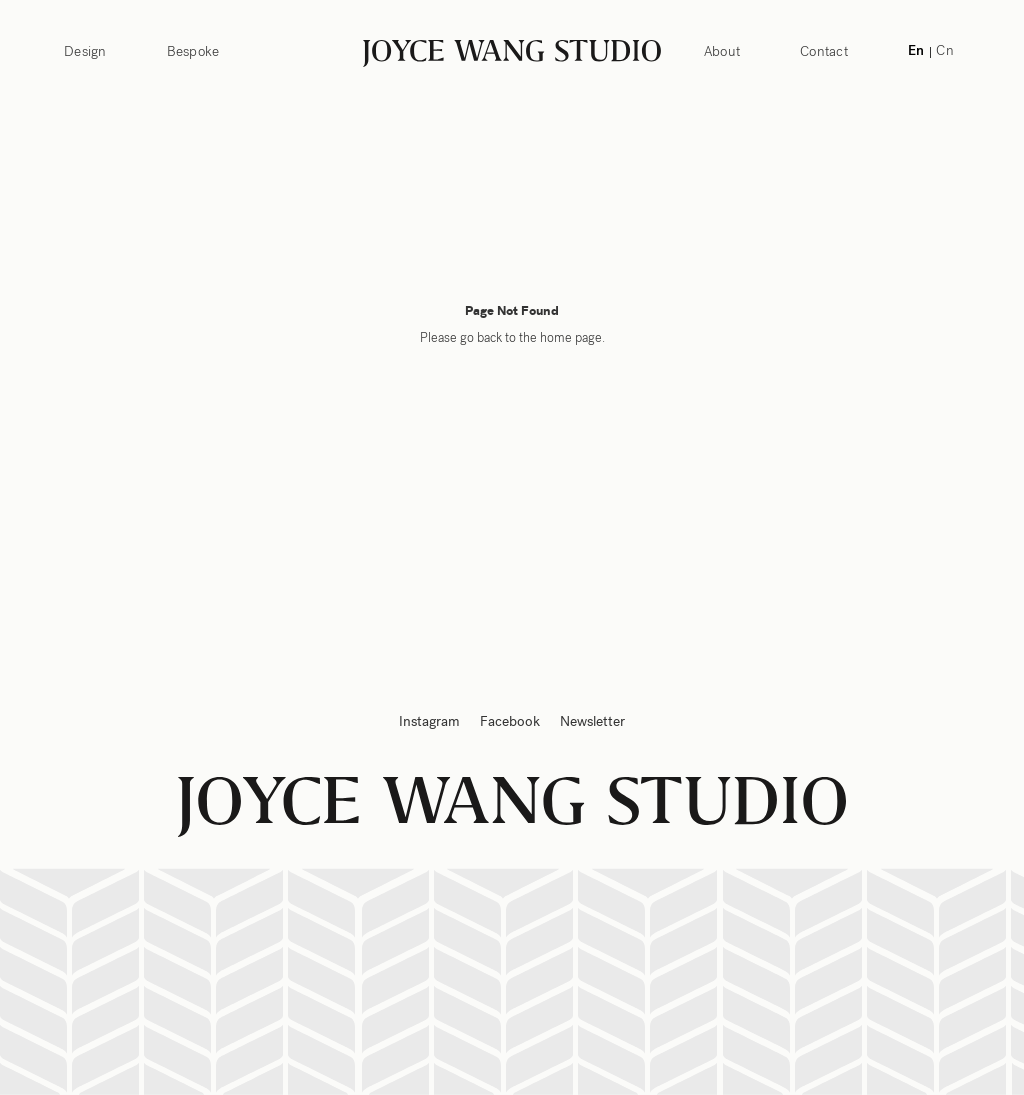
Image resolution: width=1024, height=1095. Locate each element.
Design (85, 51)
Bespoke (193, 51)
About (722, 51)
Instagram (429, 721)
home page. (572, 338)
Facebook (510, 721)
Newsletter (592, 721)
